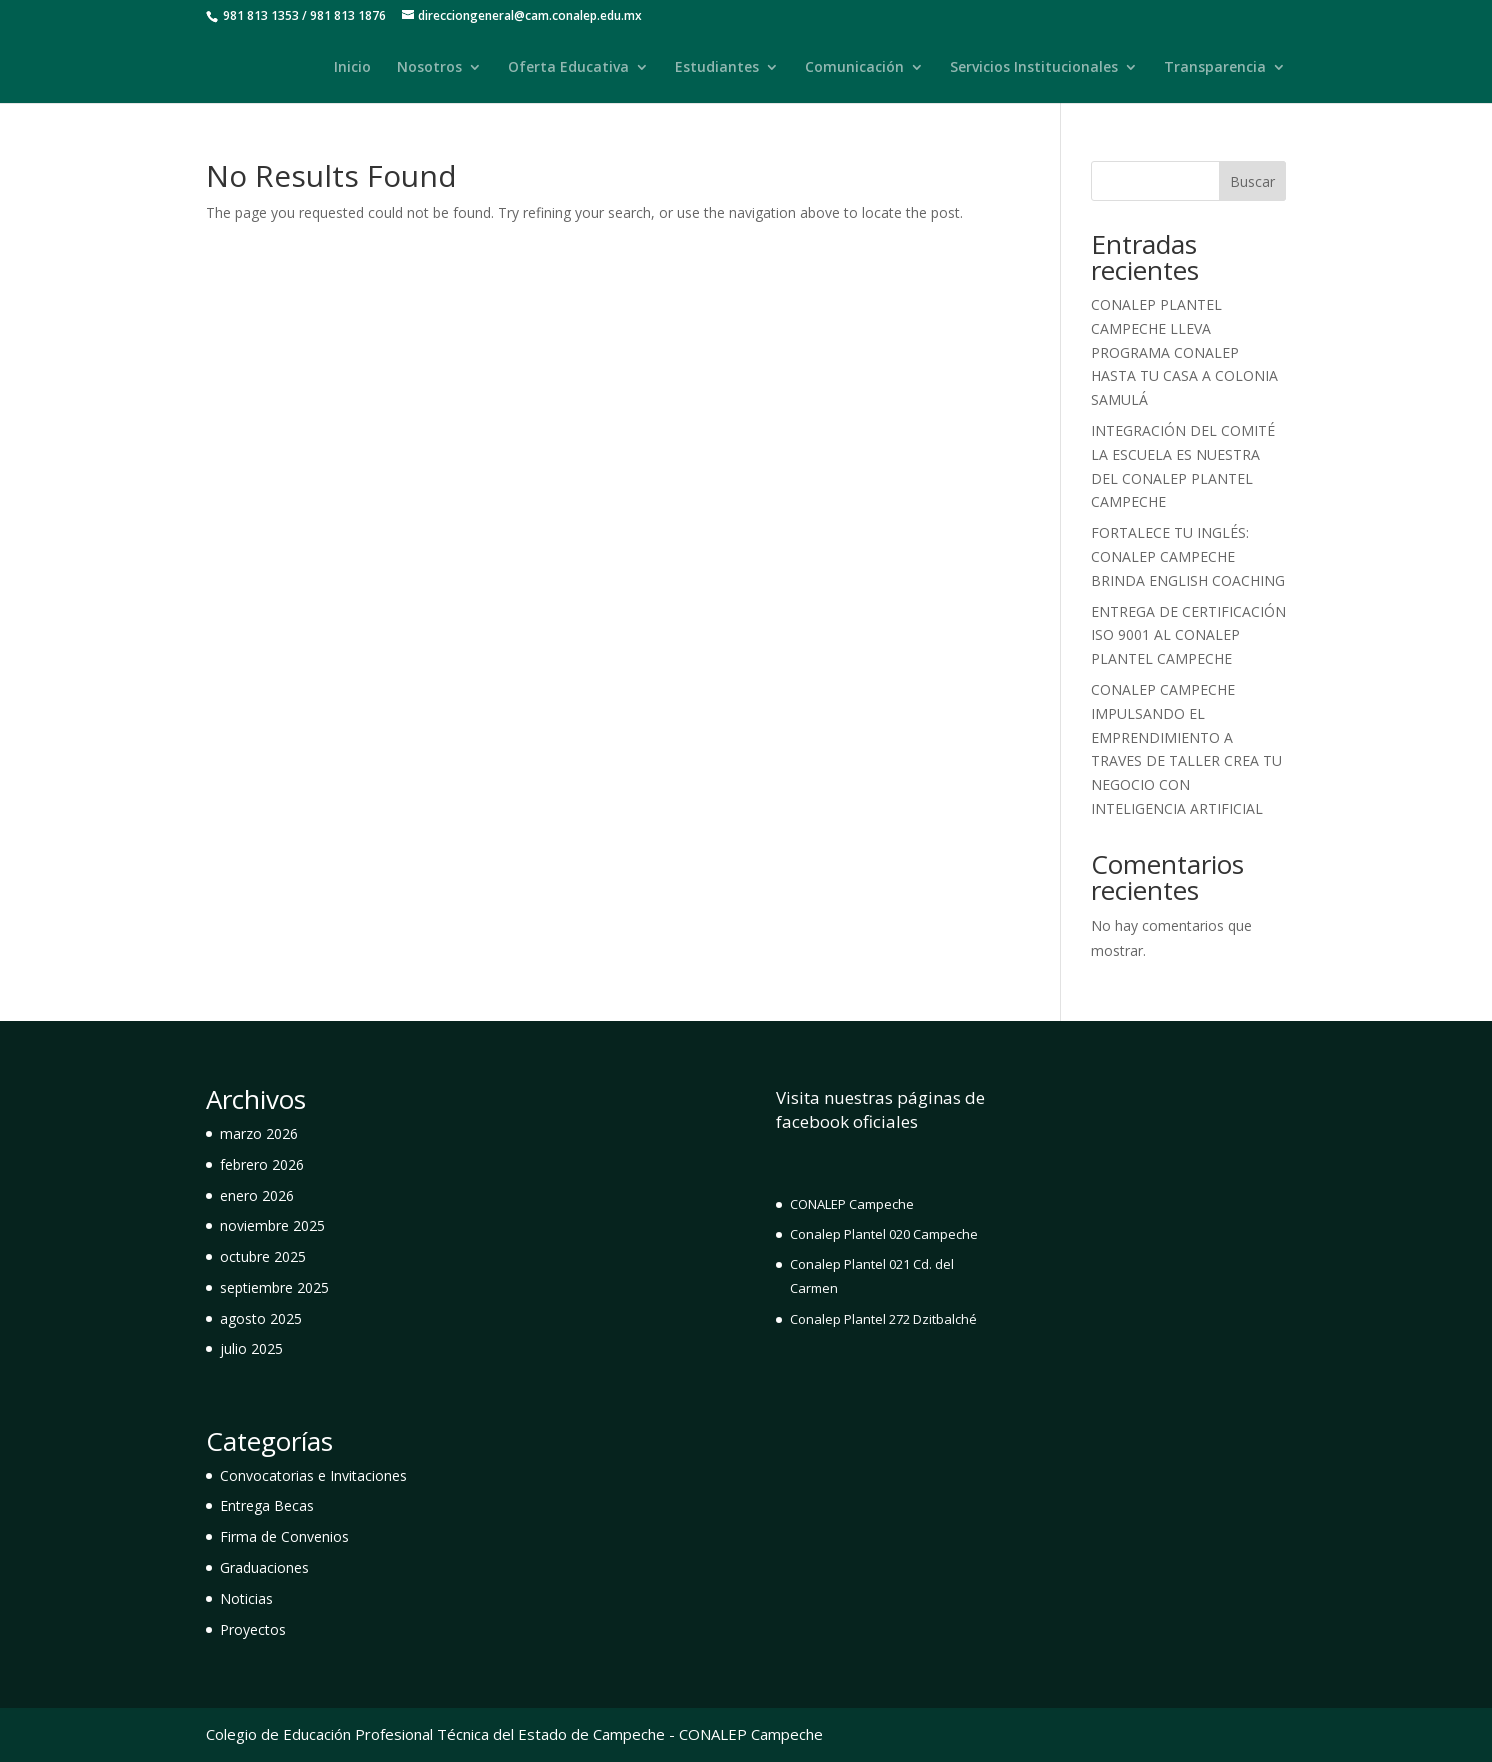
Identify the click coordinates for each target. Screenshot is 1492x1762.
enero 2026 (257, 1195)
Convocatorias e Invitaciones (313, 1475)
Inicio (352, 68)
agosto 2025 (261, 1318)
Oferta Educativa (568, 68)
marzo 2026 (259, 1133)
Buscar (1252, 181)
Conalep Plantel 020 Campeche (884, 1234)
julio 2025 (251, 1348)
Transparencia (1215, 68)
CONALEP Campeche (852, 1204)
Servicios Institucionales (1034, 68)
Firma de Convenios (284, 1536)
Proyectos (253, 1629)
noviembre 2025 (272, 1225)
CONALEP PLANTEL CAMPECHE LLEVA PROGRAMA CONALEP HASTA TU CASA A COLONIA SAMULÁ (1184, 352)
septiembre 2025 (274, 1287)
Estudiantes (717, 68)
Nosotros (429, 68)
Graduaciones (264, 1567)
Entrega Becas (267, 1505)
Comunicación (854, 68)
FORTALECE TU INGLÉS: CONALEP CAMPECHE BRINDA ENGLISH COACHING (1188, 556)
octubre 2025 (263, 1256)
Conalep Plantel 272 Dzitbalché (883, 1319)
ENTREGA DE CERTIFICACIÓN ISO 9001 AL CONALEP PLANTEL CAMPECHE (1188, 635)
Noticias (246, 1598)
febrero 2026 (262, 1164)
